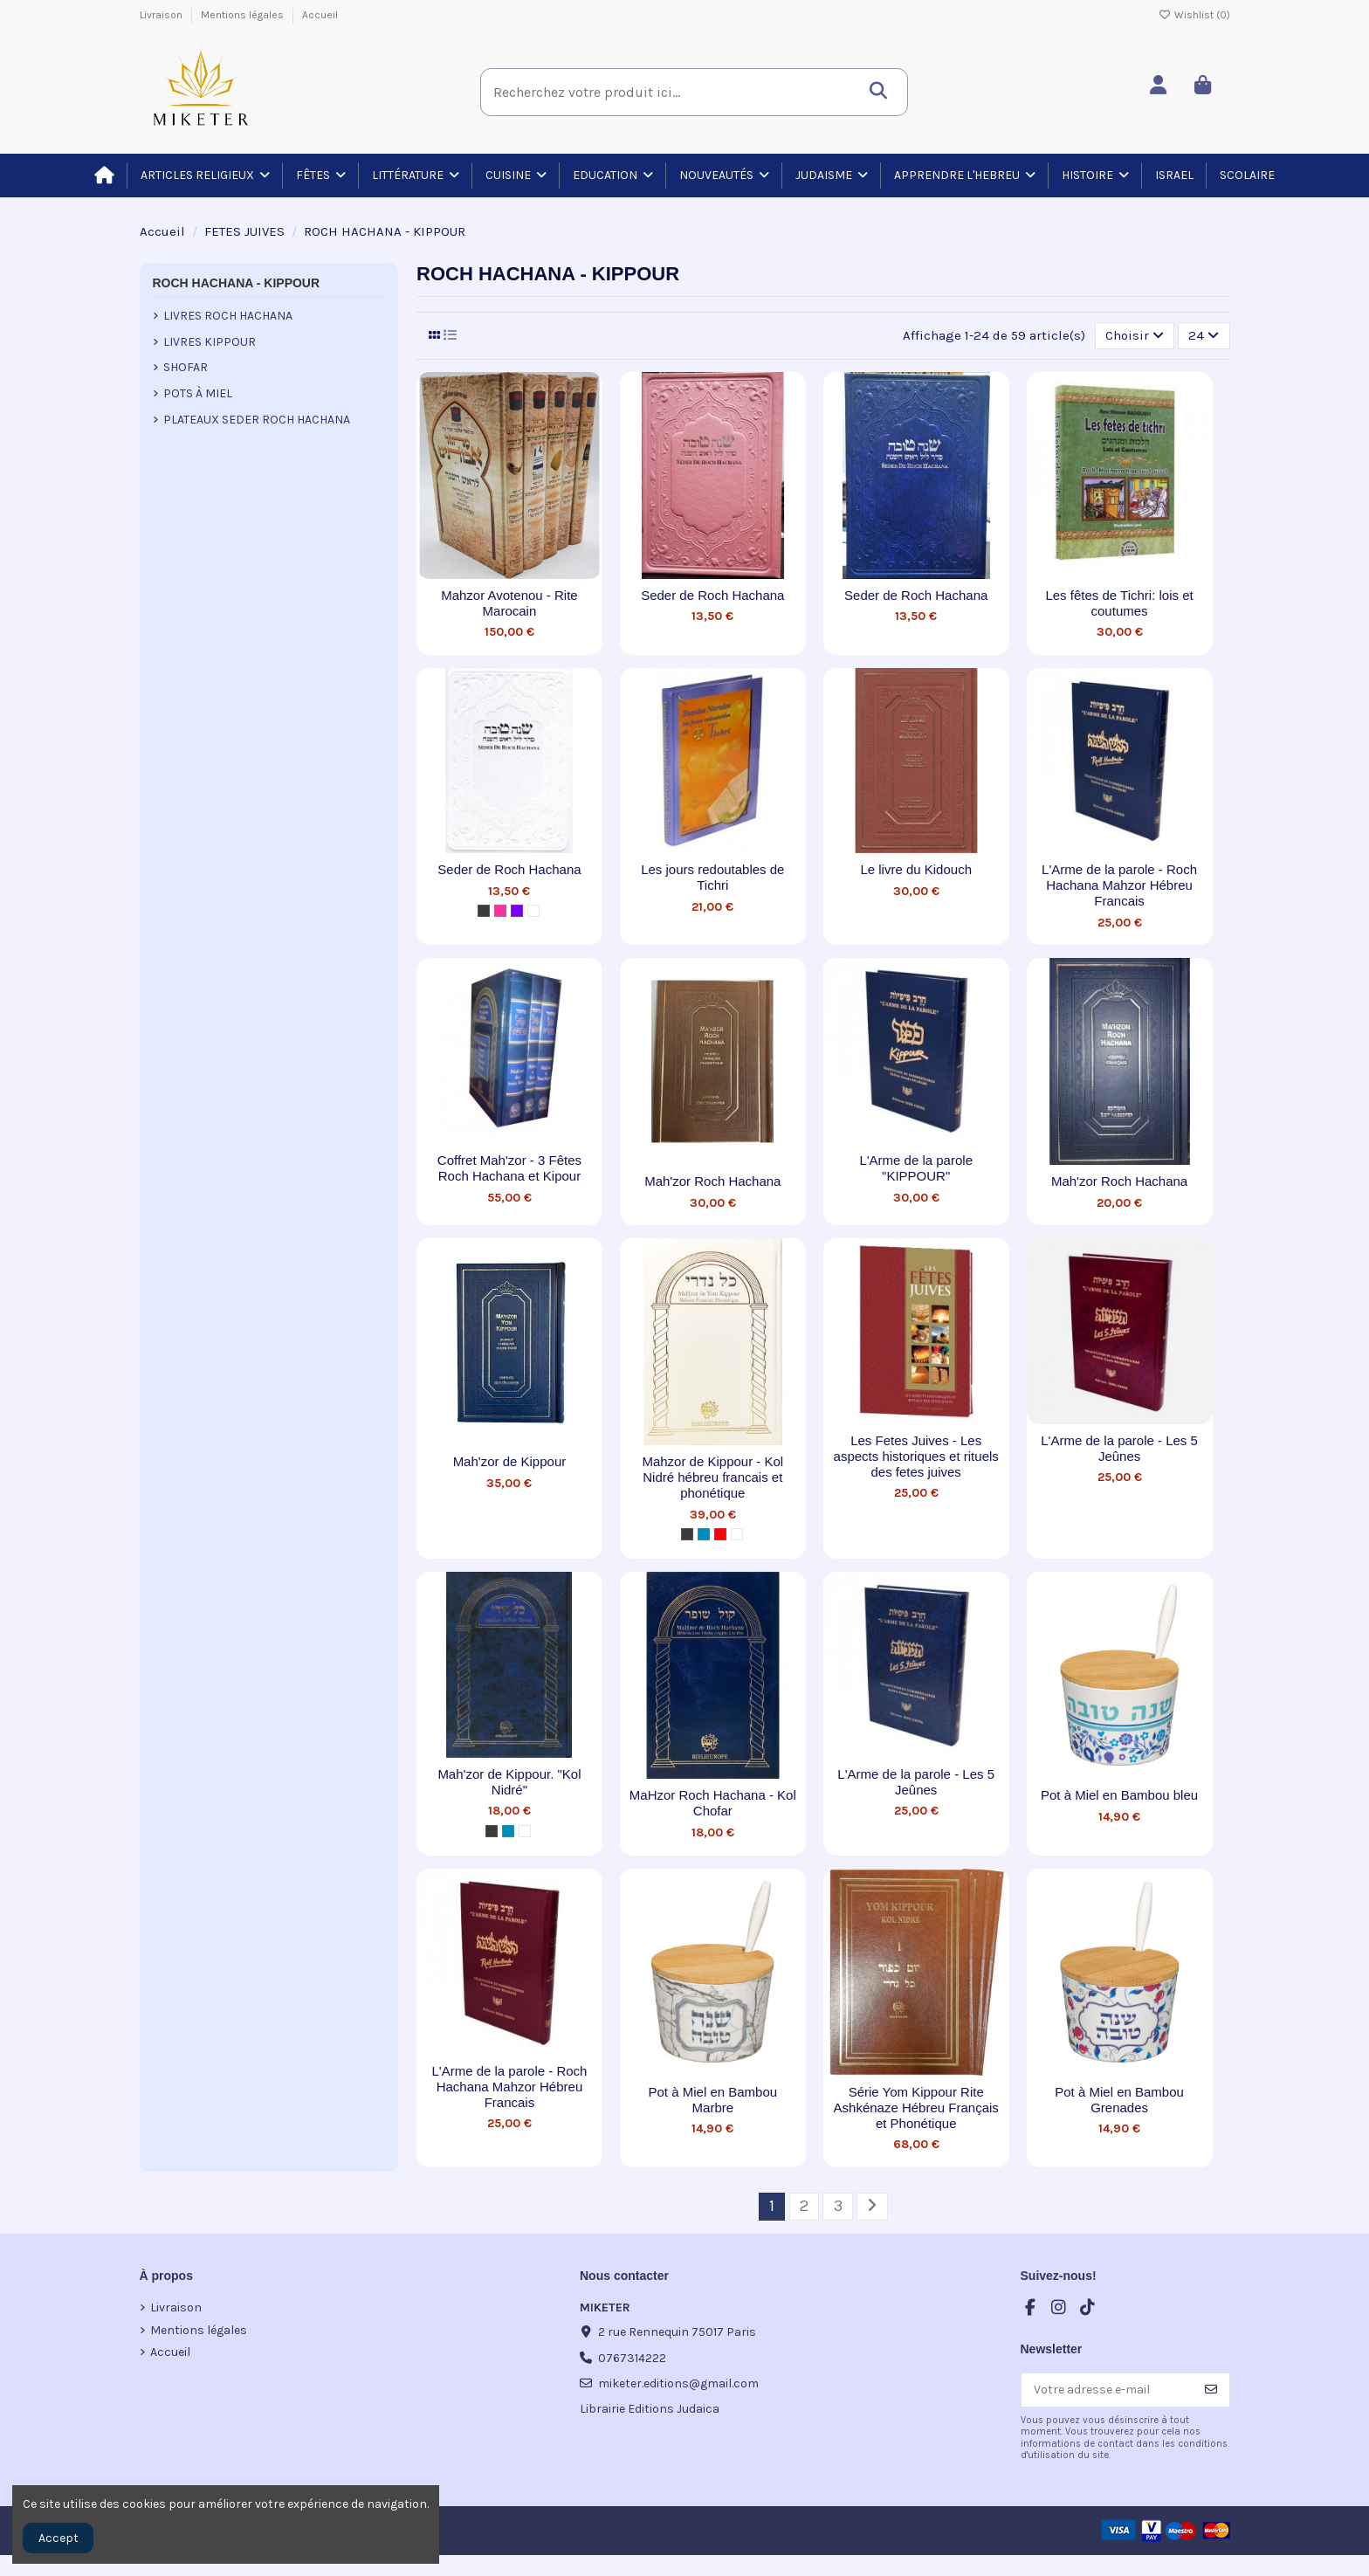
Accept (58, 2538)
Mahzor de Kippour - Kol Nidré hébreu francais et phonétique (712, 1477)
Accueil (320, 15)
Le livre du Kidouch (916, 869)
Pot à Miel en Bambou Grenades (1119, 2099)
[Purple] (517, 911)
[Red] (720, 1534)
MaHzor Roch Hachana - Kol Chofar (712, 1802)
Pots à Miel (197, 393)
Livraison (162, 15)
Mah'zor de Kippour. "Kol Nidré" (509, 1782)
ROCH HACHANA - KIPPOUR (236, 283)
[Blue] (704, 1534)
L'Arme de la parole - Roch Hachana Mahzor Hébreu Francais (1119, 885)
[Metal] (484, 911)
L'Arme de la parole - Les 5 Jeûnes (1119, 1448)
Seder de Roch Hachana (712, 595)
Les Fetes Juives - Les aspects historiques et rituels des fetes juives (916, 1456)
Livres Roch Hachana (227, 315)
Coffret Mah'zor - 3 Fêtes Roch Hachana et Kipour (509, 1168)
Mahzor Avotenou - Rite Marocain (509, 603)
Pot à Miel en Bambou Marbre (713, 2099)
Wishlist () (1194, 15)
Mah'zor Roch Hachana (712, 1181)
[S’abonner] (1211, 2390)
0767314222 (632, 2358)
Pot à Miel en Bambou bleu (1119, 1794)
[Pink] (500, 911)
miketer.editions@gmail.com (678, 2383)
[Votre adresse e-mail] (1108, 2390)
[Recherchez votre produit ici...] (882, 85)
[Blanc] (533, 911)
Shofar (185, 367)
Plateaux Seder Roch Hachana (256, 419)
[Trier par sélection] (1134, 335)
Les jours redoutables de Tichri (712, 877)
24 (1203, 335)
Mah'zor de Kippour (510, 1461)
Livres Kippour (209, 341)
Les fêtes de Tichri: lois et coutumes (1119, 603)
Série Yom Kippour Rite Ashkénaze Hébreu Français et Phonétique (916, 2107)
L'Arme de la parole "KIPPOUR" (916, 1168)
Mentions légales (243, 15)
